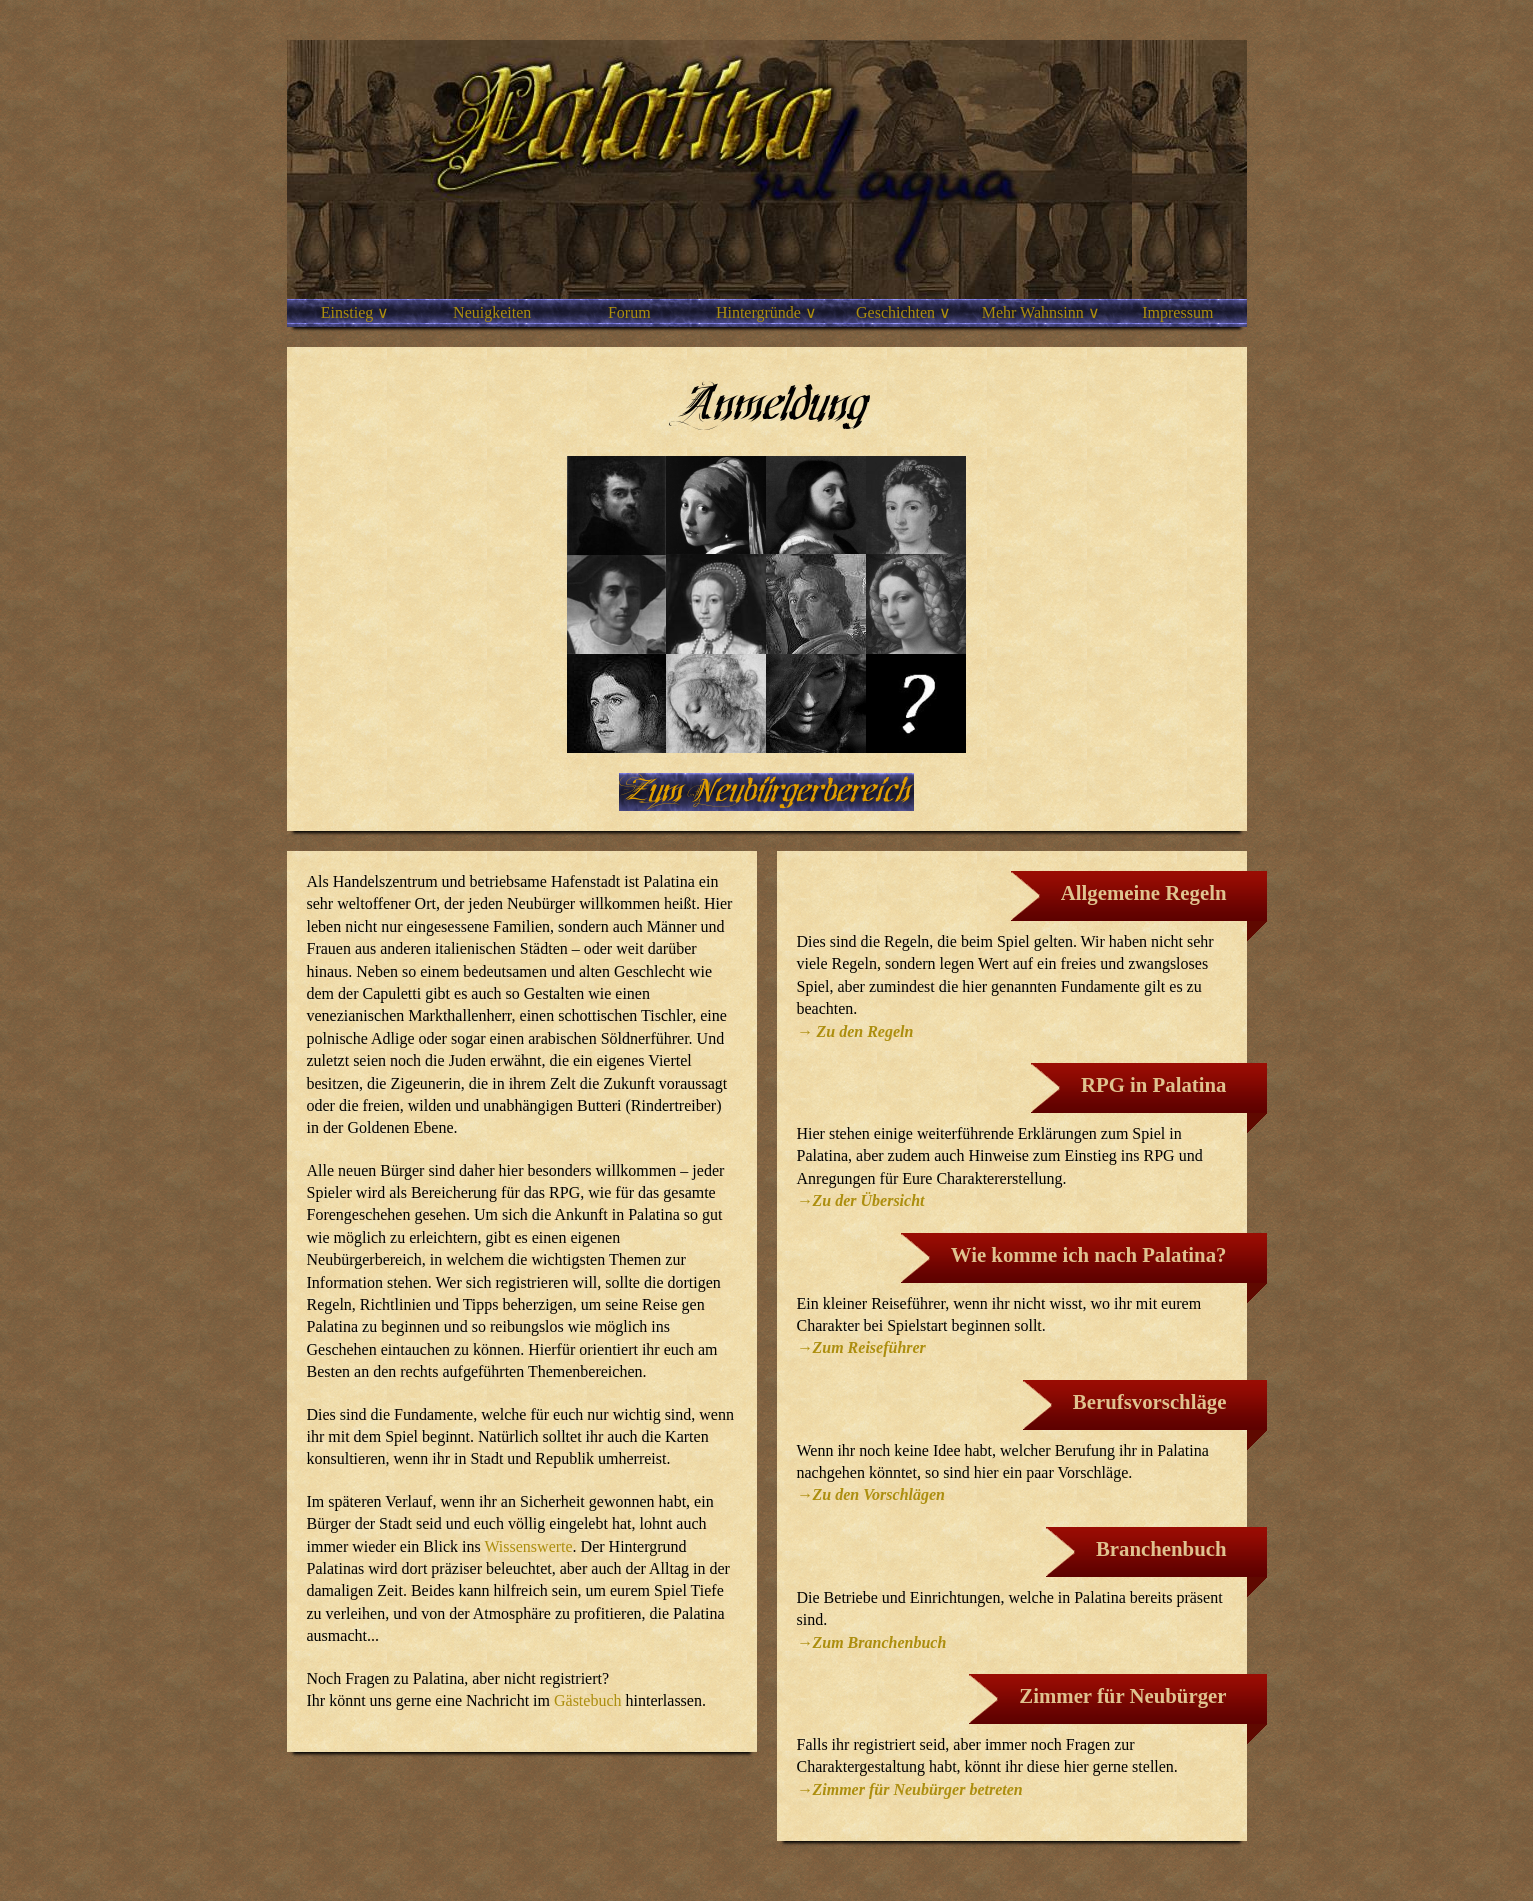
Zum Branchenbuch (880, 1642)
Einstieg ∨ (355, 312)
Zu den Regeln (863, 1031)
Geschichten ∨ (903, 312)
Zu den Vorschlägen (879, 1494)
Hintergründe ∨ (766, 312)
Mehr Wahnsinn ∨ (1041, 312)
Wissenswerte (528, 1546)
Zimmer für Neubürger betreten (918, 1789)
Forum (629, 312)
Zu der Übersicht (869, 1200)
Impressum (1177, 312)
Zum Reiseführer (869, 1347)
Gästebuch (588, 1700)
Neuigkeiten (492, 312)
